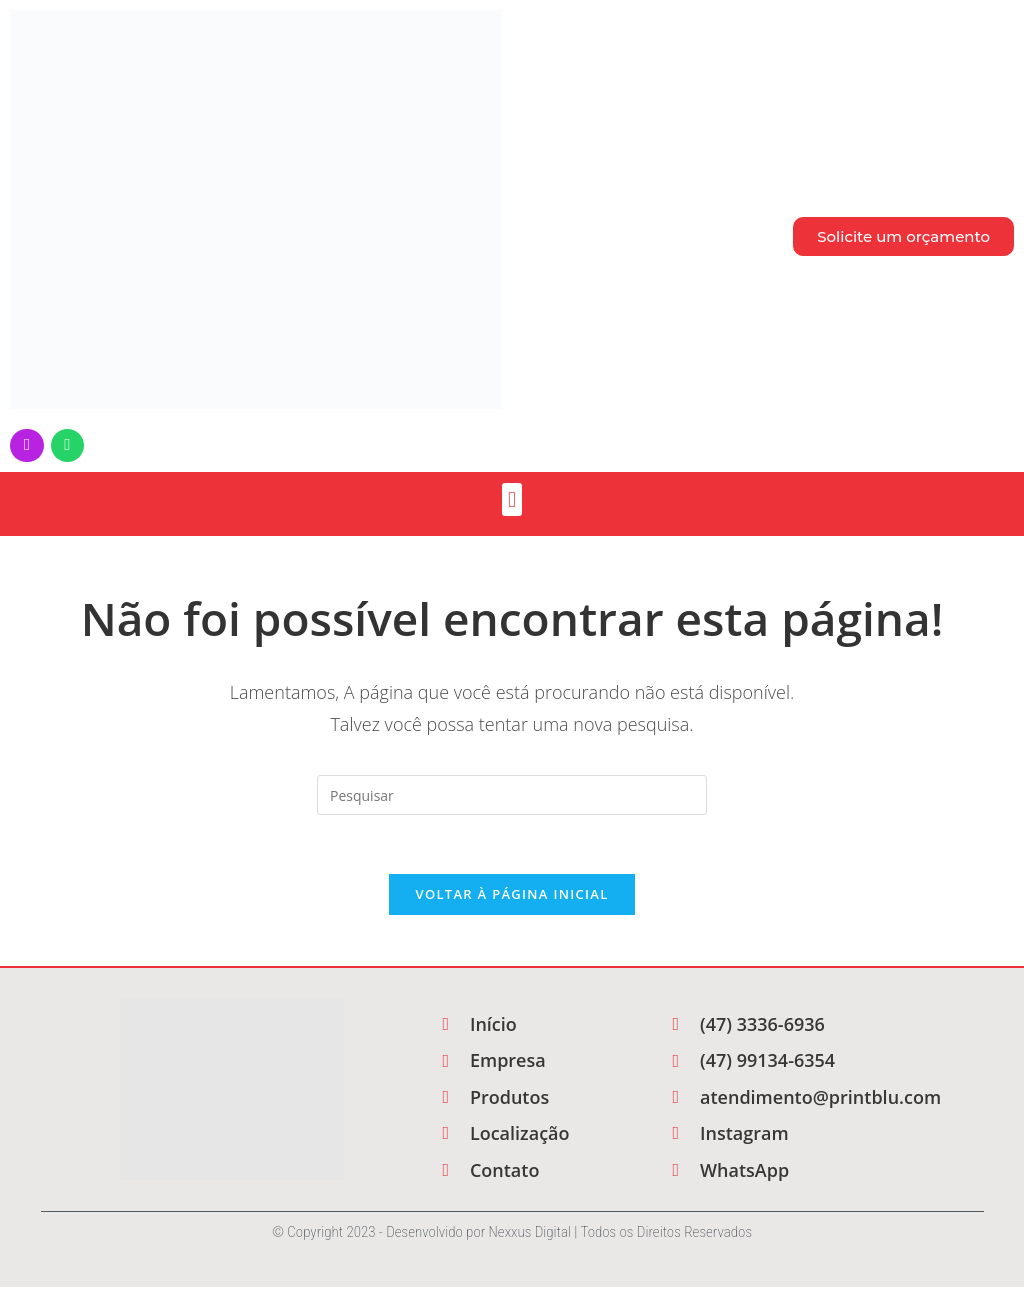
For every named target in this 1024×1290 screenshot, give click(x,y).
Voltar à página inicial (511, 897)
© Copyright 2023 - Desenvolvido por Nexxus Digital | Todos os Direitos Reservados (512, 1235)
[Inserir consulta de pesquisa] (512, 796)
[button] (511, 500)
